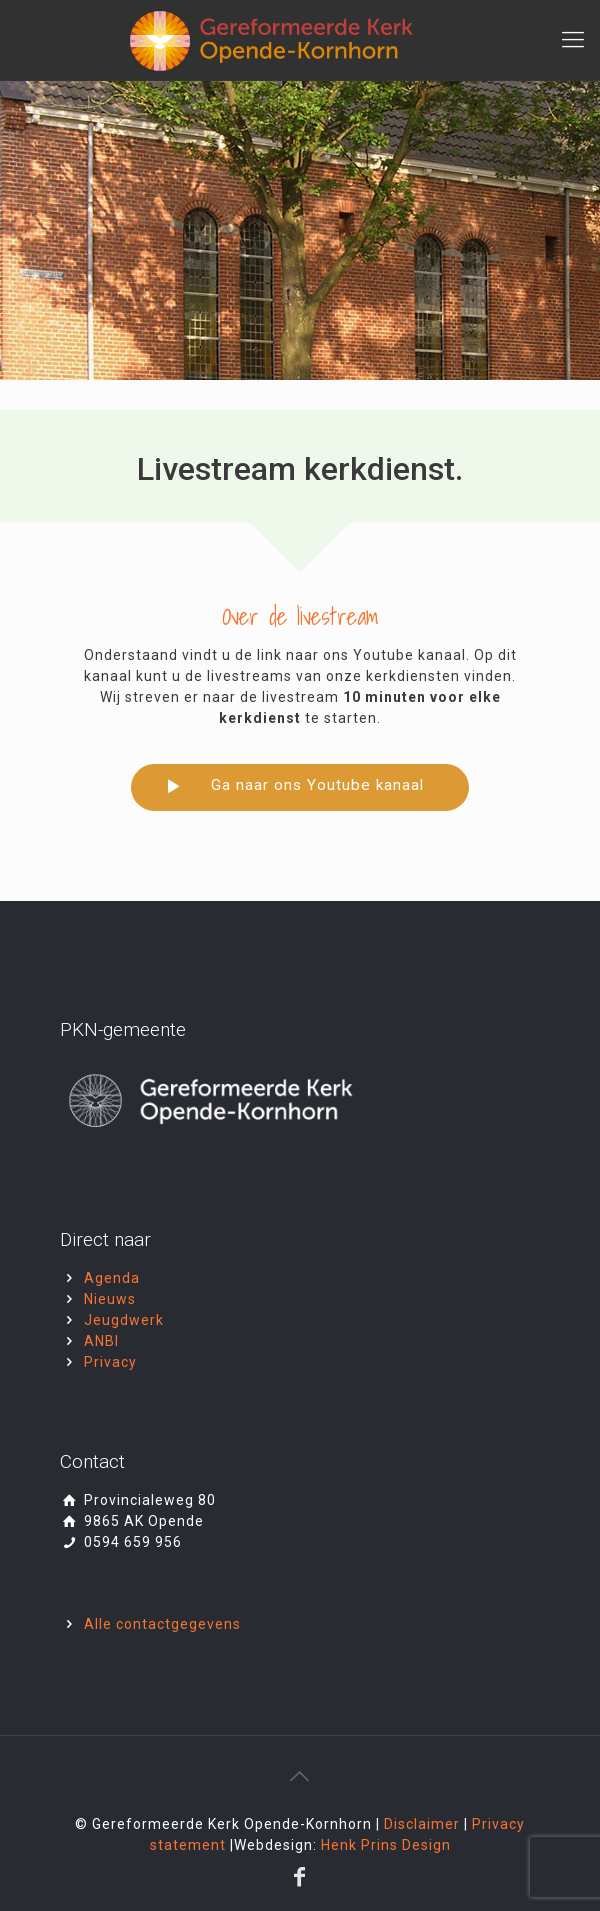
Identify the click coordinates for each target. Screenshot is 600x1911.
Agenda (112, 1278)
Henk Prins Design (386, 1845)
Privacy (110, 1362)
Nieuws (110, 1299)
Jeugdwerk (124, 1320)
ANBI (101, 1341)
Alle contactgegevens (162, 1624)
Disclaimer (424, 1824)
